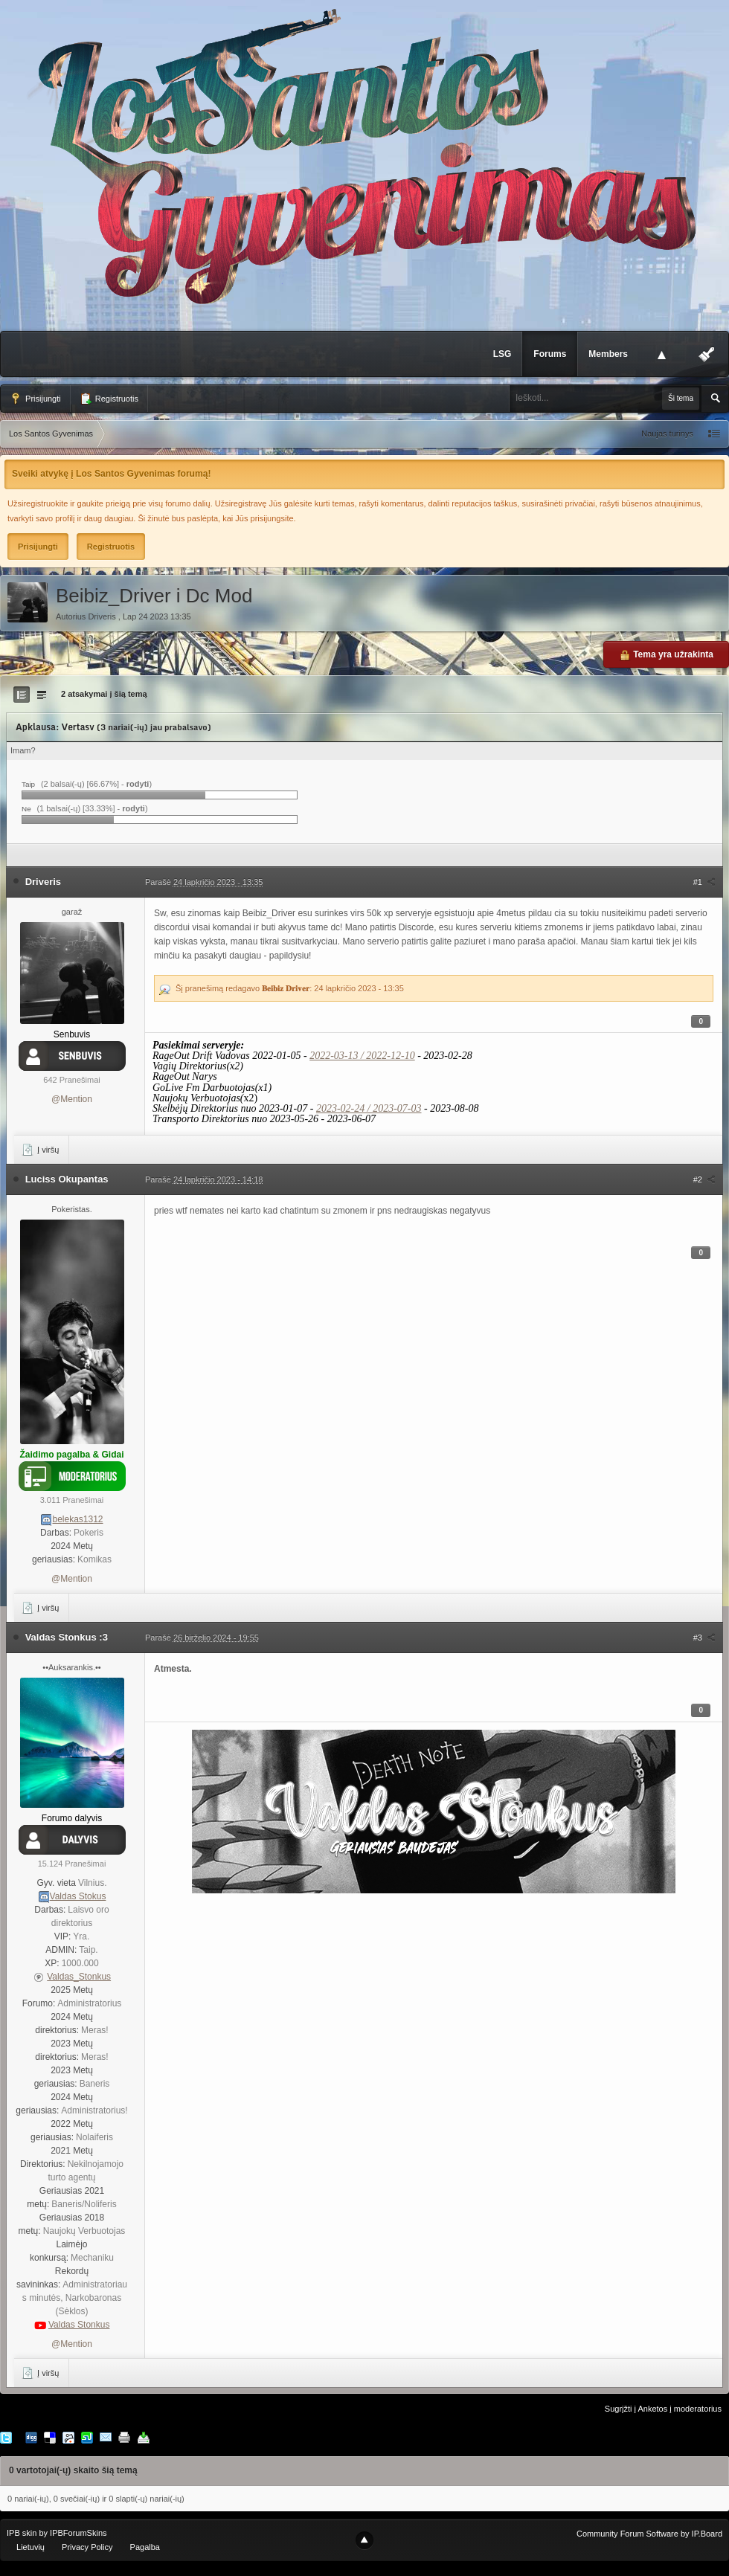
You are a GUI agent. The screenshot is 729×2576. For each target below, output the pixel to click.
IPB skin (21, 2532)
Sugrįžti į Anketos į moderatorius (663, 2408)
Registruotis (109, 399)
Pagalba (145, 2547)
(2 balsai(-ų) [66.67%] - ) (96, 783)
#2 (704, 1179)
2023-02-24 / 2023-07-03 (369, 1108)
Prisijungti (35, 399)
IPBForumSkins (78, 2532)
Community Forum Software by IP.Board (649, 2533)
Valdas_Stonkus (79, 1976)
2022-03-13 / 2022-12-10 (362, 1055)
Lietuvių (30, 2547)
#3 (704, 1637)
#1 (704, 882)
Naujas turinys (667, 433)
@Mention (71, 1099)
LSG (502, 354)
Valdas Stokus (78, 1896)
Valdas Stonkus (79, 2324)
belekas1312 (77, 1519)
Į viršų (40, 1150)
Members (608, 354)
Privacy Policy (87, 2547)
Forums (549, 354)
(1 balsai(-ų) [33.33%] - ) (91, 808)
